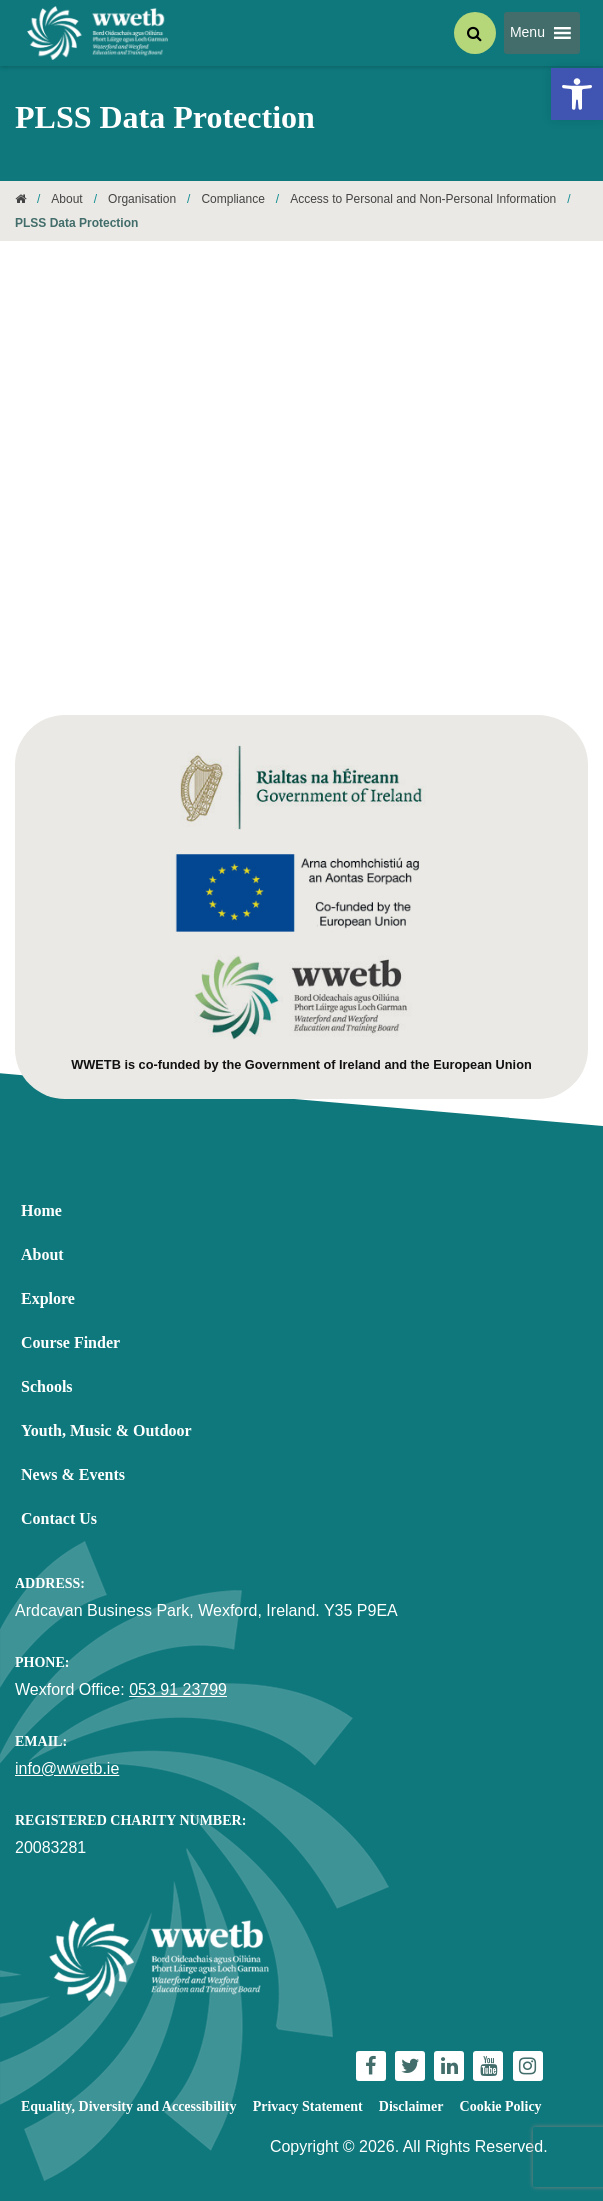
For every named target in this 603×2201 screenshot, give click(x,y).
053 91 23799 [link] (178, 1689)
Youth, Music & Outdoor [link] (106, 1430)
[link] (577, 94)
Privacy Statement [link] (308, 2106)
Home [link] (41, 1210)
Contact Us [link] (59, 1518)
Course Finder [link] (70, 1342)
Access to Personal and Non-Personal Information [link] (423, 199)
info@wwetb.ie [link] (67, 1768)
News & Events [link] (73, 1474)
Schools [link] (47, 1386)
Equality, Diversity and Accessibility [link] (128, 2106)
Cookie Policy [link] (501, 2106)
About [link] (66, 199)
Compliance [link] (232, 199)
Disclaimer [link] (411, 2106)
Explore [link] (48, 1298)
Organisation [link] (142, 199)
